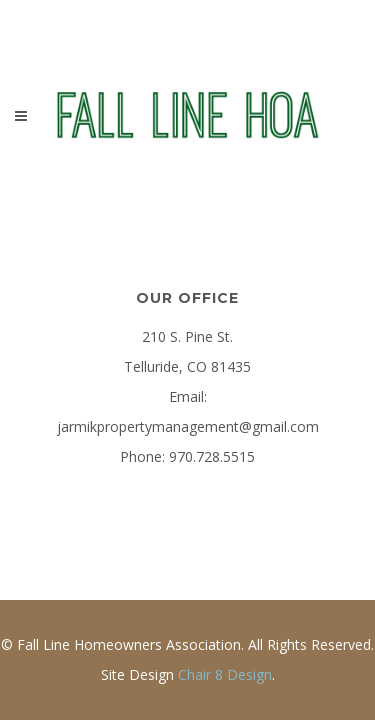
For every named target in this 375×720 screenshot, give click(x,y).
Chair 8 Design (225, 674)
